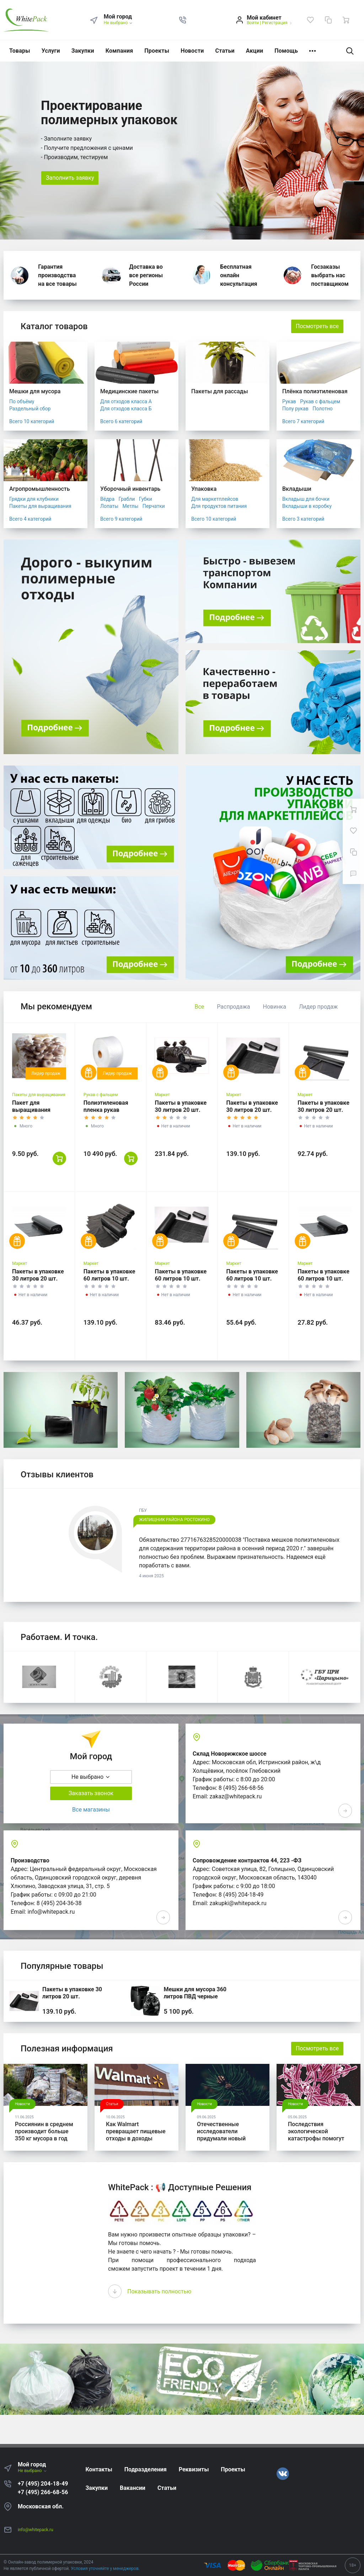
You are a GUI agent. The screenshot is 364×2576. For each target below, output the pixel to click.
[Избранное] (310, 20)
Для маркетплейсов (214, 499)
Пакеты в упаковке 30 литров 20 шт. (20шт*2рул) (323, 1109)
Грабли (127, 499)
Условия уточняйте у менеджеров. (105, 2568)
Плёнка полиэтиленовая (315, 391)
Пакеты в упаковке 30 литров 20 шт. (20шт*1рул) (38, 1278)
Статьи (225, 50)
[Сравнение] (328, 20)
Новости (192, 50)
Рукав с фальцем (320, 401)
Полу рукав (295, 408)
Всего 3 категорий (303, 519)
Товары (19, 50)
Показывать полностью (159, 2291)
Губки (145, 499)
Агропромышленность (39, 488)
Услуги (51, 50)
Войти (253, 22)
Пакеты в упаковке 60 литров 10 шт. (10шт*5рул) (109, 1278)
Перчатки (154, 506)
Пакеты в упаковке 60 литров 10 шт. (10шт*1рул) (323, 1278)
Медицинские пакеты (129, 391)
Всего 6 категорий (121, 421)
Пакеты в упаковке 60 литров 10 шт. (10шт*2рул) (252, 1278)
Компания (119, 50)
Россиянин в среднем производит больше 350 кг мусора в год (44, 2131)
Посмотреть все (317, 326)
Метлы (131, 506)
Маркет (162, 1094)
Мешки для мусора (34, 391)
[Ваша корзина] (346, 20)
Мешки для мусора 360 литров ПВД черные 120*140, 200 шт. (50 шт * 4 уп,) (198, 2000)
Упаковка (203, 488)
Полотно (322, 408)
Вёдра (107, 499)
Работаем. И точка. (59, 1637)
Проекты (156, 50)
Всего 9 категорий (121, 519)
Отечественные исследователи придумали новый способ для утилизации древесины (221, 2142)
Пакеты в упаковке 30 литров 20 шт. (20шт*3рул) (252, 1109)
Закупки (82, 50)
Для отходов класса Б (126, 408)
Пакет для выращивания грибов (31, 1109)
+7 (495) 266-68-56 (43, 2492)
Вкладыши (296, 488)
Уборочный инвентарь (130, 488)
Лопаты (109, 506)
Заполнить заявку (70, 177)
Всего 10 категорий (31, 421)
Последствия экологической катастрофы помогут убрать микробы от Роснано (316, 2138)
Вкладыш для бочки (306, 499)
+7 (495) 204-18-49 (43, 2483)
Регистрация (275, 22)
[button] (183, 20)
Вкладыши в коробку (307, 506)
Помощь (286, 50)
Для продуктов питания (219, 506)
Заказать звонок (91, 1793)
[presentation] (115, 2291)
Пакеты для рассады (219, 391)
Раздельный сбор (29, 408)
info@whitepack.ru (35, 2529)
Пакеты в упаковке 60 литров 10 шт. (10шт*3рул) (181, 1278)
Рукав (289, 401)
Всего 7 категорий (303, 421)
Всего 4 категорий (30, 519)
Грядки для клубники (34, 499)
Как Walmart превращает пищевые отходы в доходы (136, 2131)
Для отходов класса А (126, 401)
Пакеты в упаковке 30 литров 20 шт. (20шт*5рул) (181, 1109)
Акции (254, 50)
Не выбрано (118, 22)
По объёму (21, 401)
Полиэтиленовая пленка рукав (106, 1106)
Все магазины (91, 1809)
